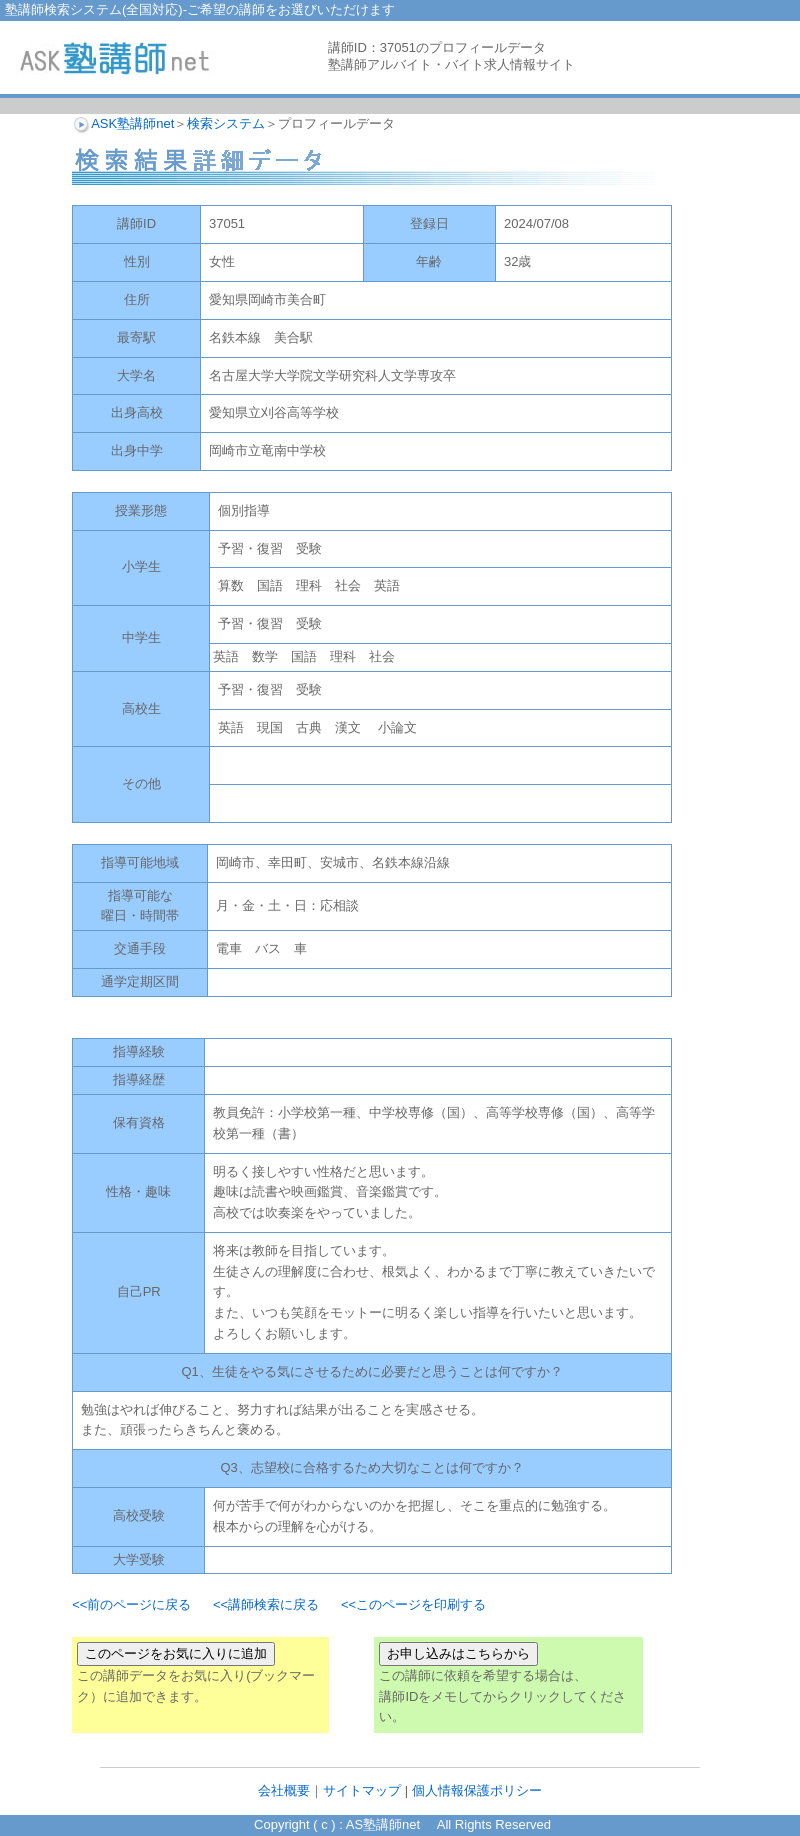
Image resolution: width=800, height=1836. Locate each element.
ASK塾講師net (132, 123)
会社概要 (284, 1790)
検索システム (226, 123)
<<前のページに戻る (131, 1604)
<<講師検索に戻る (266, 1604)
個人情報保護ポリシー (477, 1790)
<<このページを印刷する (413, 1604)
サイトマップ (362, 1790)
